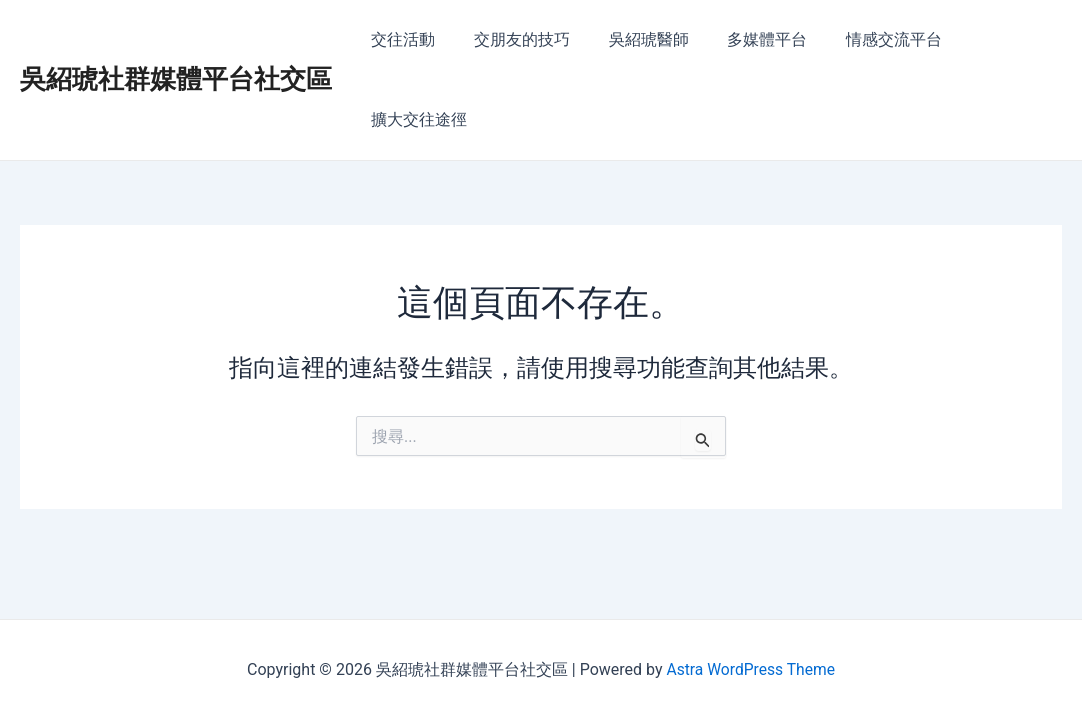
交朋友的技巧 (518, 39)
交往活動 (406, 39)
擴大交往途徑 (998, 39)
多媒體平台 (750, 39)
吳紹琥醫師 (638, 39)
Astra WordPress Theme (750, 669)
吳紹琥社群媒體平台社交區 (176, 39)
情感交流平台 (870, 39)
